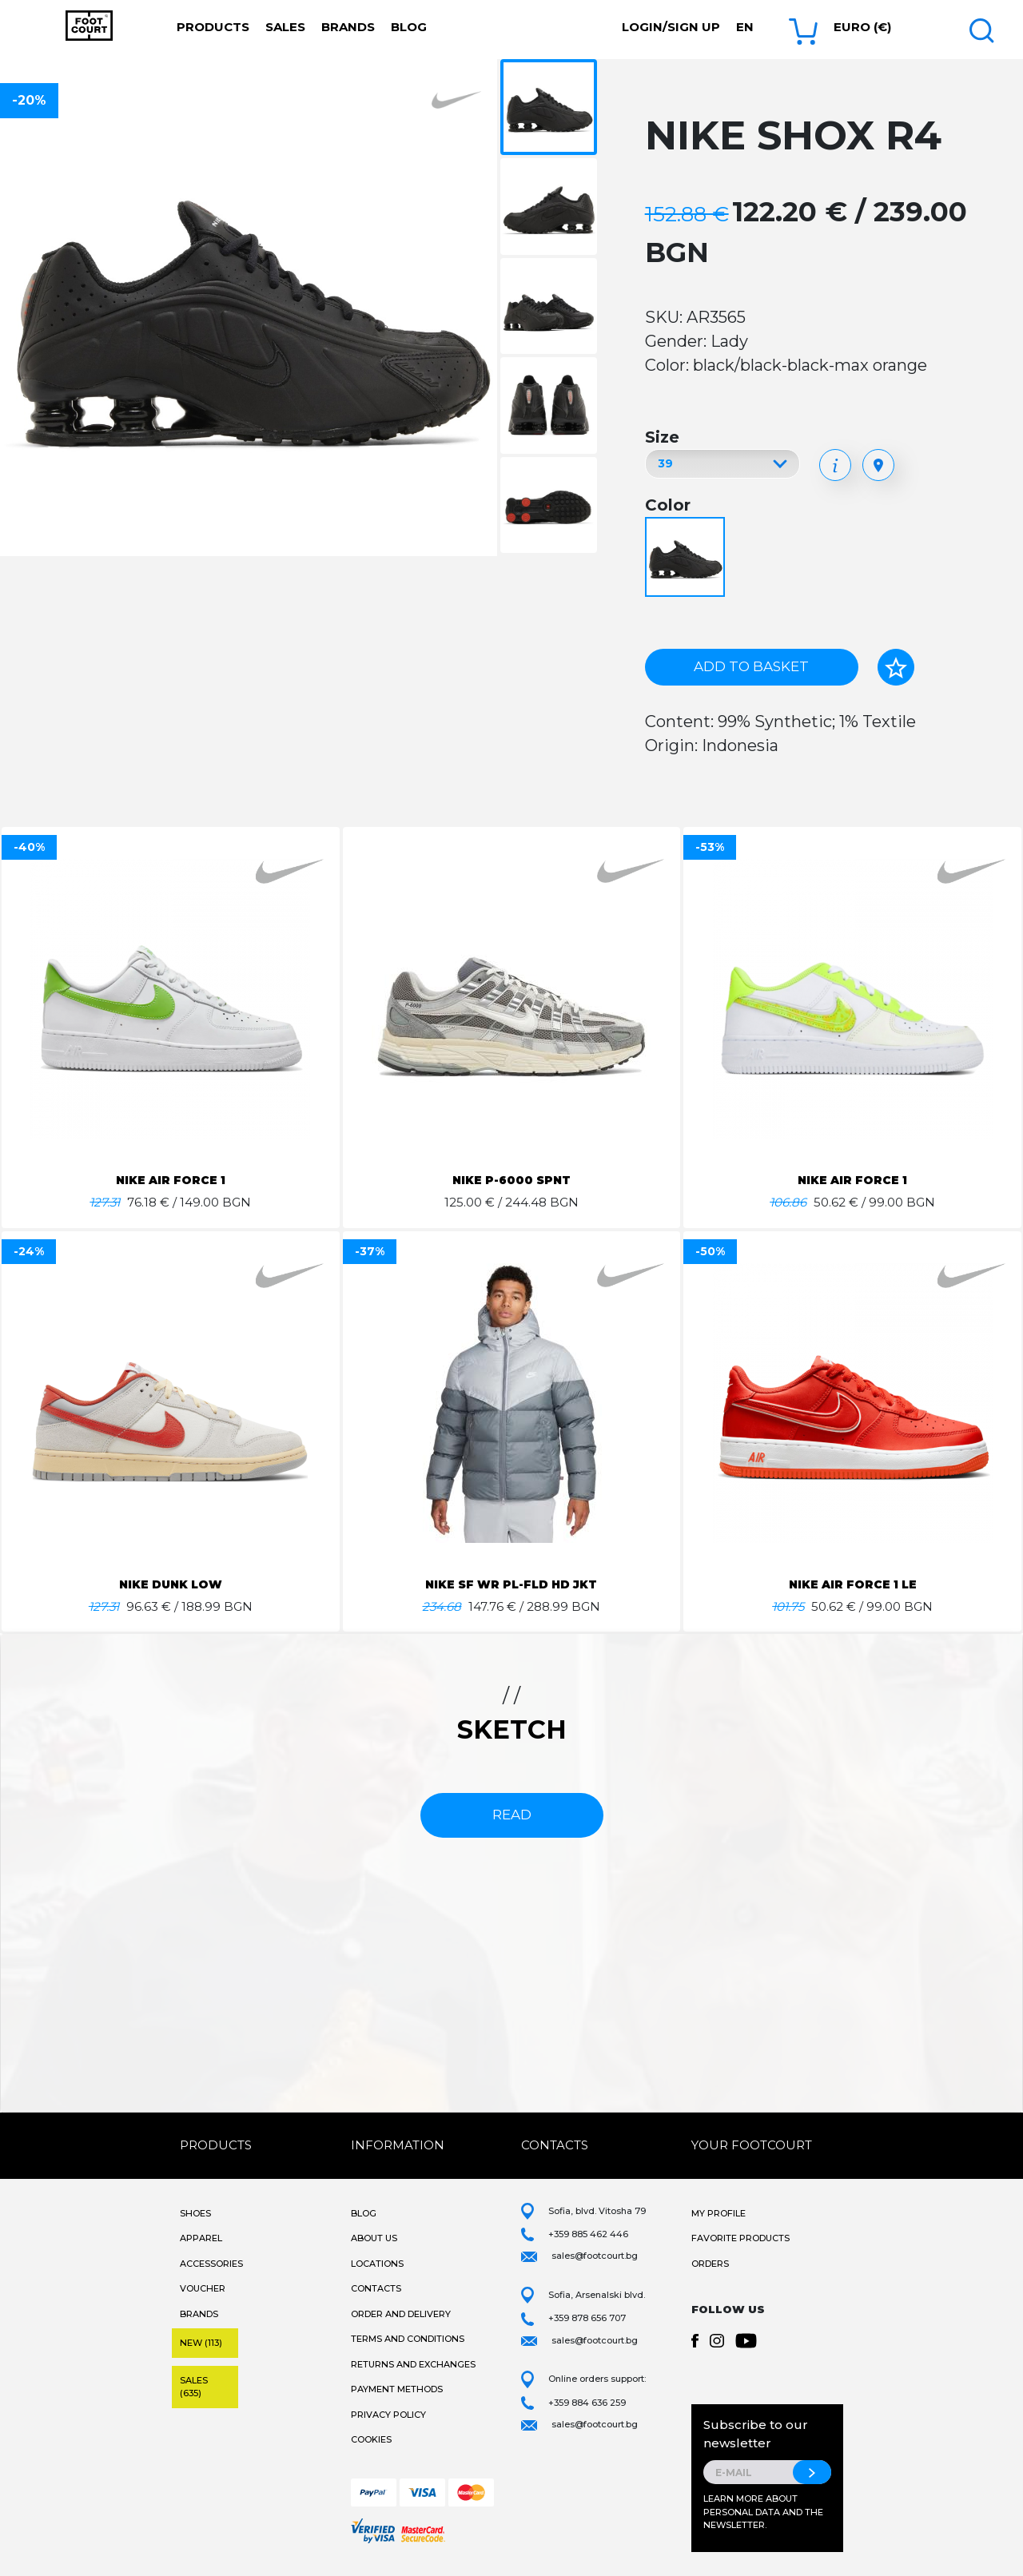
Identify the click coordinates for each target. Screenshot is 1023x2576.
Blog (409, 26)
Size (662, 437)
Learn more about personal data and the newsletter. (763, 2511)
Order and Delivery (401, 2314)
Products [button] (213, 26)
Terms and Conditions (407, 2338)
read (511, 1815)
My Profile (718, 2213)
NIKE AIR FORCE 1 (170, 1179)
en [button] (745, 26)
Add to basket (751, 666)
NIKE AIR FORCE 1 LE (852, 1584)
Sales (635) (194, 2387)
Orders (710, 2263)
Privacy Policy (388, 2414)
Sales (285, 26)
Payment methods (397, 2389)
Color (668, 505)
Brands (348, 26)
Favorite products (740, 2238)
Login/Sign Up (671, 26)
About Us (374, 2238)
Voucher (202, 2288)
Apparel (201, 2238)
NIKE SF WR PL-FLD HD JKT (511, 1584)
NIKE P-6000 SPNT (511, 1179)
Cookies (371, 2439)
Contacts (376, 2288)
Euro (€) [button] (862, 26)
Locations (377, 2263)
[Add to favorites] (896, 667)
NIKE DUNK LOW (170, 1584)
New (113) (201, 2342)
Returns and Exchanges (413, 2364)
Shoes (195, 2213)
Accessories (211, 2263)
